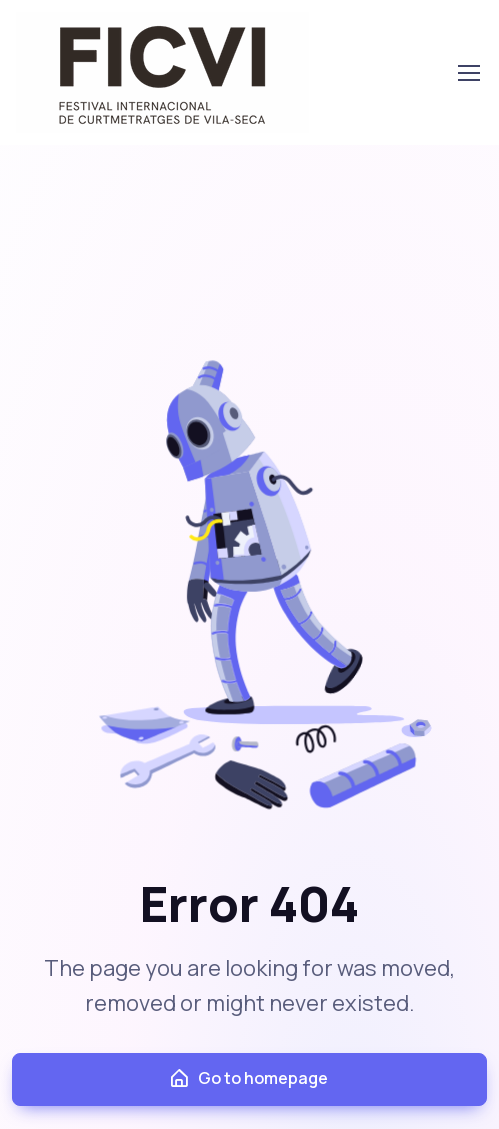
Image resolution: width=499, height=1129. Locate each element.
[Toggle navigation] (468, 73)
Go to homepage (248, 1078)
